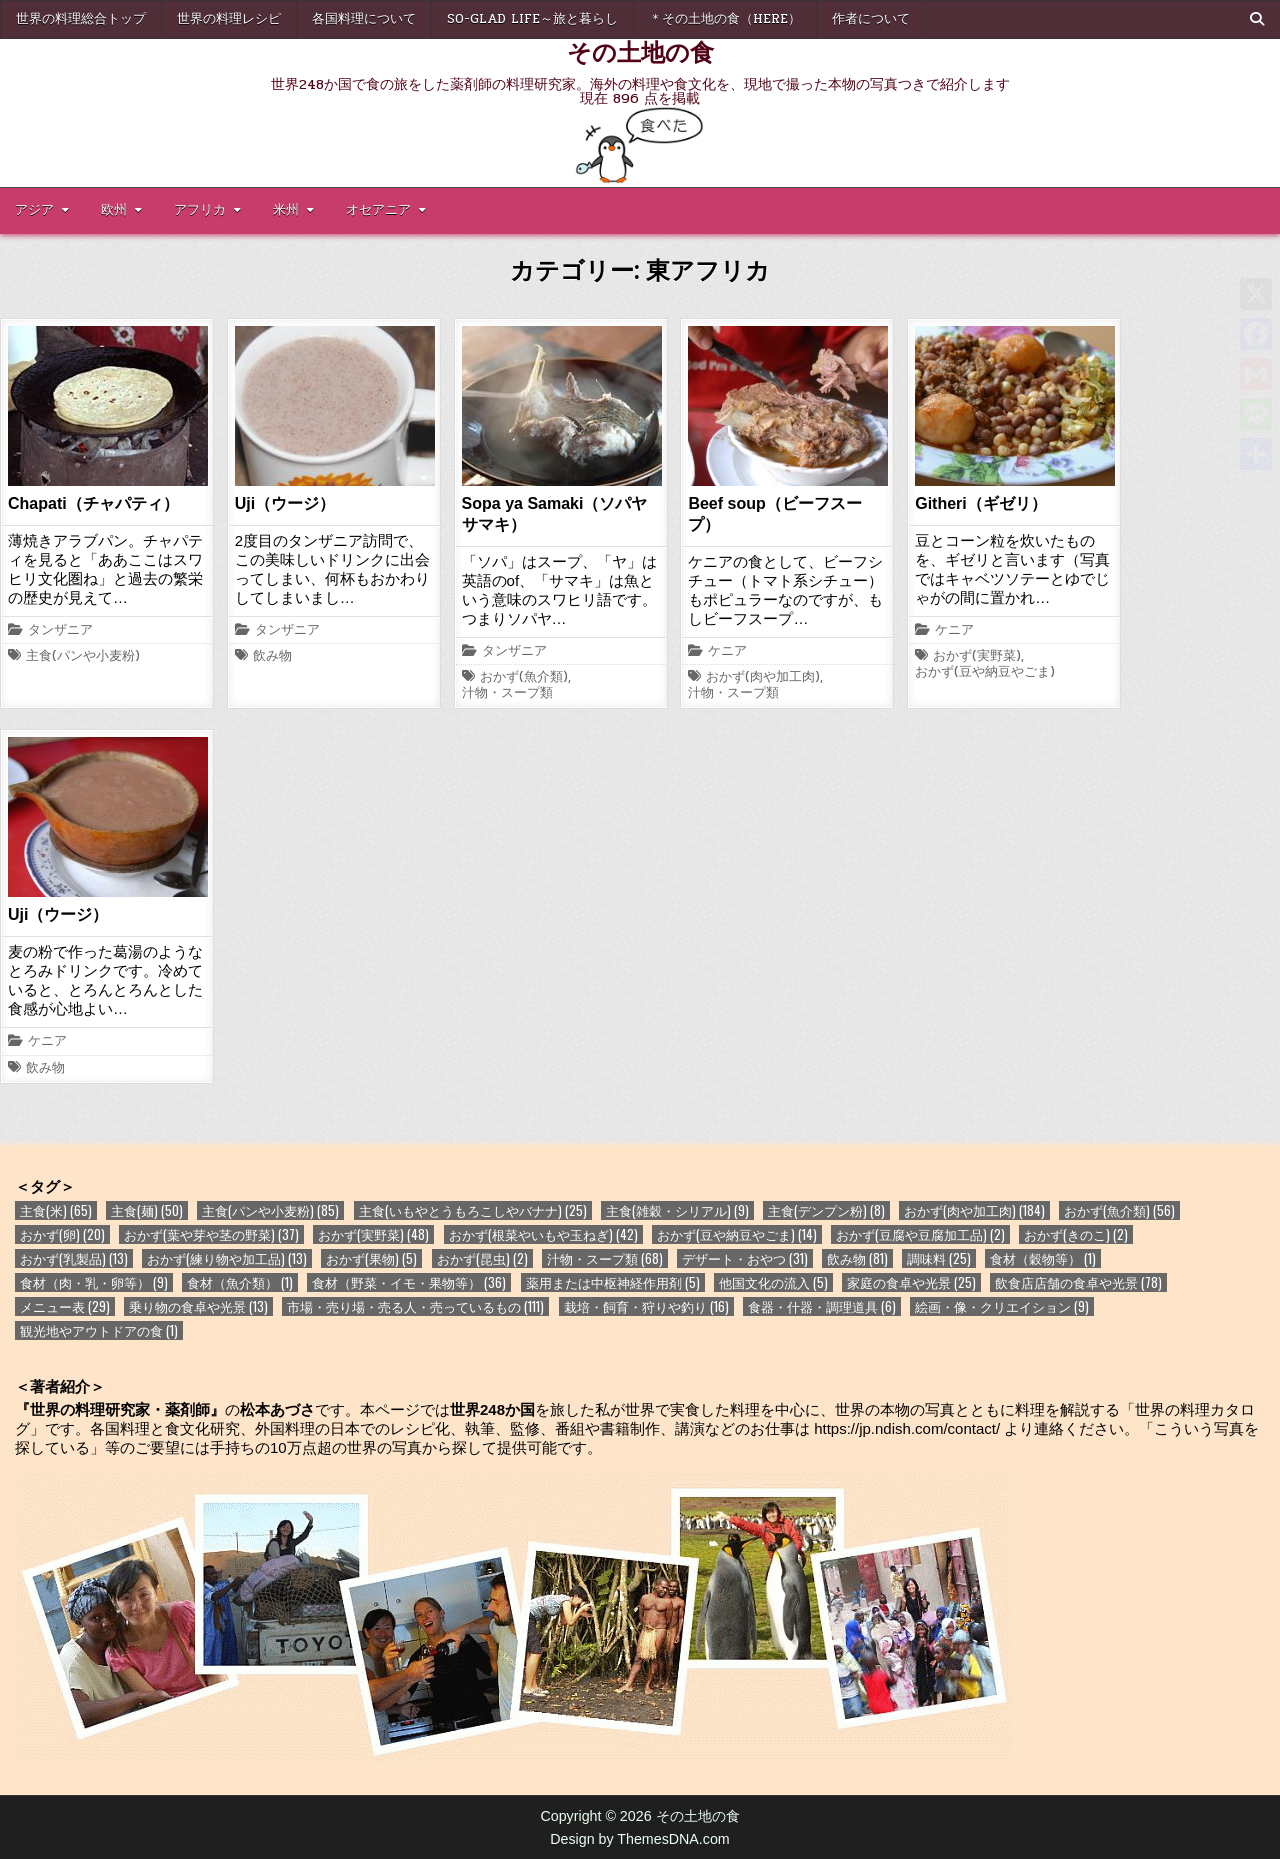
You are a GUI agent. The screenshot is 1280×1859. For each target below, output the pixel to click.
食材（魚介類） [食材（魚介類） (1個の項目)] (240, 1282)
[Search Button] (1257, 19)
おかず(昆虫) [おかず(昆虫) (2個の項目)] (482, 1258)
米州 (286, 210)
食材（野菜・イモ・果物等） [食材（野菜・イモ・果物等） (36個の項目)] (409, 1282)
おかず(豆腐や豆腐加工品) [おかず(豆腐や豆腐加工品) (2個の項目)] (920, 1234)
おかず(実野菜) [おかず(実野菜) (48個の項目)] (373, 1234)
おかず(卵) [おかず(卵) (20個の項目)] (62, 1234)
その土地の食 (640, 51)
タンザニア (60, 631)
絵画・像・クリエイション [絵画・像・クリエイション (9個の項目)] (1002, 1306)
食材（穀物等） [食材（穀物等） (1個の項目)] (1043, 1258)
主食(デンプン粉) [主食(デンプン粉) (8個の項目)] (826, 1210)
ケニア (727, 652)
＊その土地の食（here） (725, 19)
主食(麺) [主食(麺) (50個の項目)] (147, 1210)
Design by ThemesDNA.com (640, 1839)
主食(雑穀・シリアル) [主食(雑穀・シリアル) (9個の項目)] (677, 1210)
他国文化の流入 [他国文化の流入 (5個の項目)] (773, 1282)
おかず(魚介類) (524, 678)
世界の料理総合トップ (81, 19)
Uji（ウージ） (285, 503)
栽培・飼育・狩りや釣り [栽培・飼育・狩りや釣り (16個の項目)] (646, 1306)
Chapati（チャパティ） (93, 503)
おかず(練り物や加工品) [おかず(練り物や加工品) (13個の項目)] (227, 1258)
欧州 (114, 210)
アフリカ (200, 210)
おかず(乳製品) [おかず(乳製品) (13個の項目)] (74, 1258)
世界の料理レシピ (229, 19)
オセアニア (378, 210)
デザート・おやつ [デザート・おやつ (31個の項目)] (745, 1258)
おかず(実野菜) (977, 657)
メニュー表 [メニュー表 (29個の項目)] (65, 1306)
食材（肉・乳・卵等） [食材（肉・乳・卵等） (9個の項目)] (94, 1282)
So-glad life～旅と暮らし (532, 19)
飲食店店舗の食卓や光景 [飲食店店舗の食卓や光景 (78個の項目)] (1078, 1282)
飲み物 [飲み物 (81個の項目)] (857, 1258)
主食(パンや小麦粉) (83, 657)
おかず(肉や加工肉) (763, 678)
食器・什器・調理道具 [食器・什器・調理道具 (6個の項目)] (822, 1306)
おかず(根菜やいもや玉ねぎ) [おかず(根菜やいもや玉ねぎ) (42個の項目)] (543, 1234)
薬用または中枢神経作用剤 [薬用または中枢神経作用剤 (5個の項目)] (613, 1282)
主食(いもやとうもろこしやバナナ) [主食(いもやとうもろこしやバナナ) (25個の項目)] (473, 1210)
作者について (871, 19)
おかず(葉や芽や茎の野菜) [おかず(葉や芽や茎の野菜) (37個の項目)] (211, 1234)
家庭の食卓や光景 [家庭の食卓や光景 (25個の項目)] (911, 1282)
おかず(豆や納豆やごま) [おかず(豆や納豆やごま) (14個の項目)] (737, 1234)
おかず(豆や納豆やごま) (985, 673)
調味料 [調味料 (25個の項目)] (939, 1258)
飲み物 (272, 657)
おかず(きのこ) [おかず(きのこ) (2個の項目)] (1076, 1234)
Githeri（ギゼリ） (981, 503)
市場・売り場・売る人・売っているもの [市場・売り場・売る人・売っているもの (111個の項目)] (415, 1306)
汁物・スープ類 (507, 694)
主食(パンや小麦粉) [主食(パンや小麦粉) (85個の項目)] (270, 1210)
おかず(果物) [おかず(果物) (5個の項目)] (371, 1258)
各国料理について (364, 19)
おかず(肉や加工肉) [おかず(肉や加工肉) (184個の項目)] (974, 1210)
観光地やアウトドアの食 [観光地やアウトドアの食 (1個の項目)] (99, 1330)
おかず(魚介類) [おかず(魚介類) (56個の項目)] (1119, 1210)
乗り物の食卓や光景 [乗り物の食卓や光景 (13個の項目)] (198, 1306)
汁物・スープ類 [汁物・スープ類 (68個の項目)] (605, 1258)
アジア (34, 210)
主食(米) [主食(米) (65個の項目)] (56, 1210)
